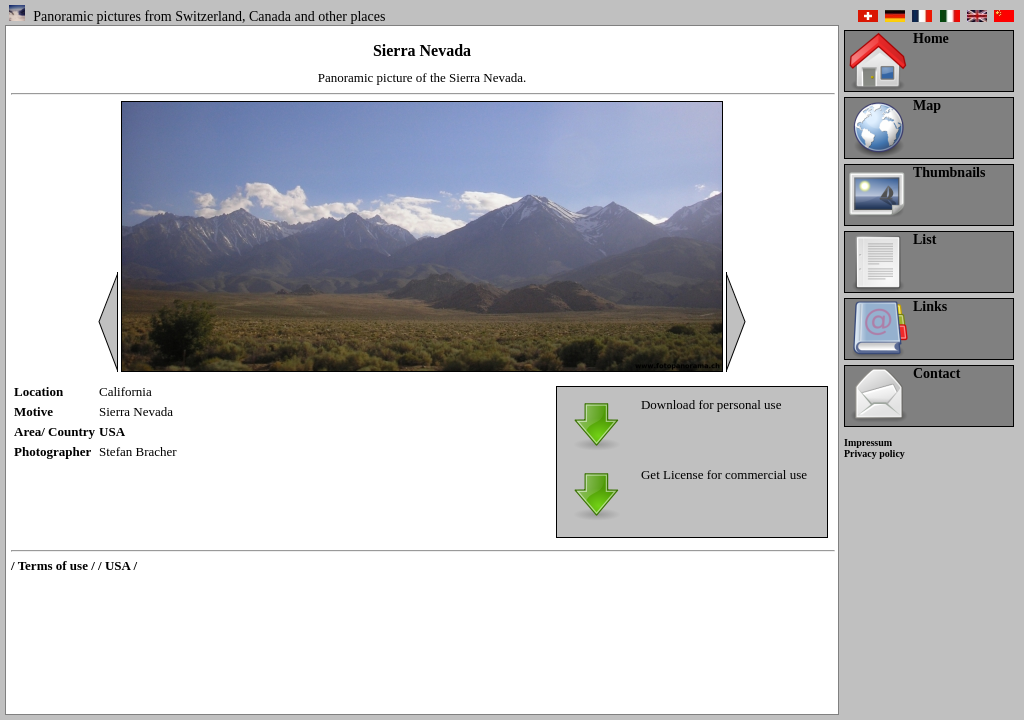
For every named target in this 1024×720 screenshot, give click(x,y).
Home (931, 38)
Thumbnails (949, 172)
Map (927, 105)
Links (930, 306)
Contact (936, 373)
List (924, 239)
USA (112, 431)
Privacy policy (874, 453)
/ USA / (117, 565)
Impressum (868, 442)
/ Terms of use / (53, 565)
